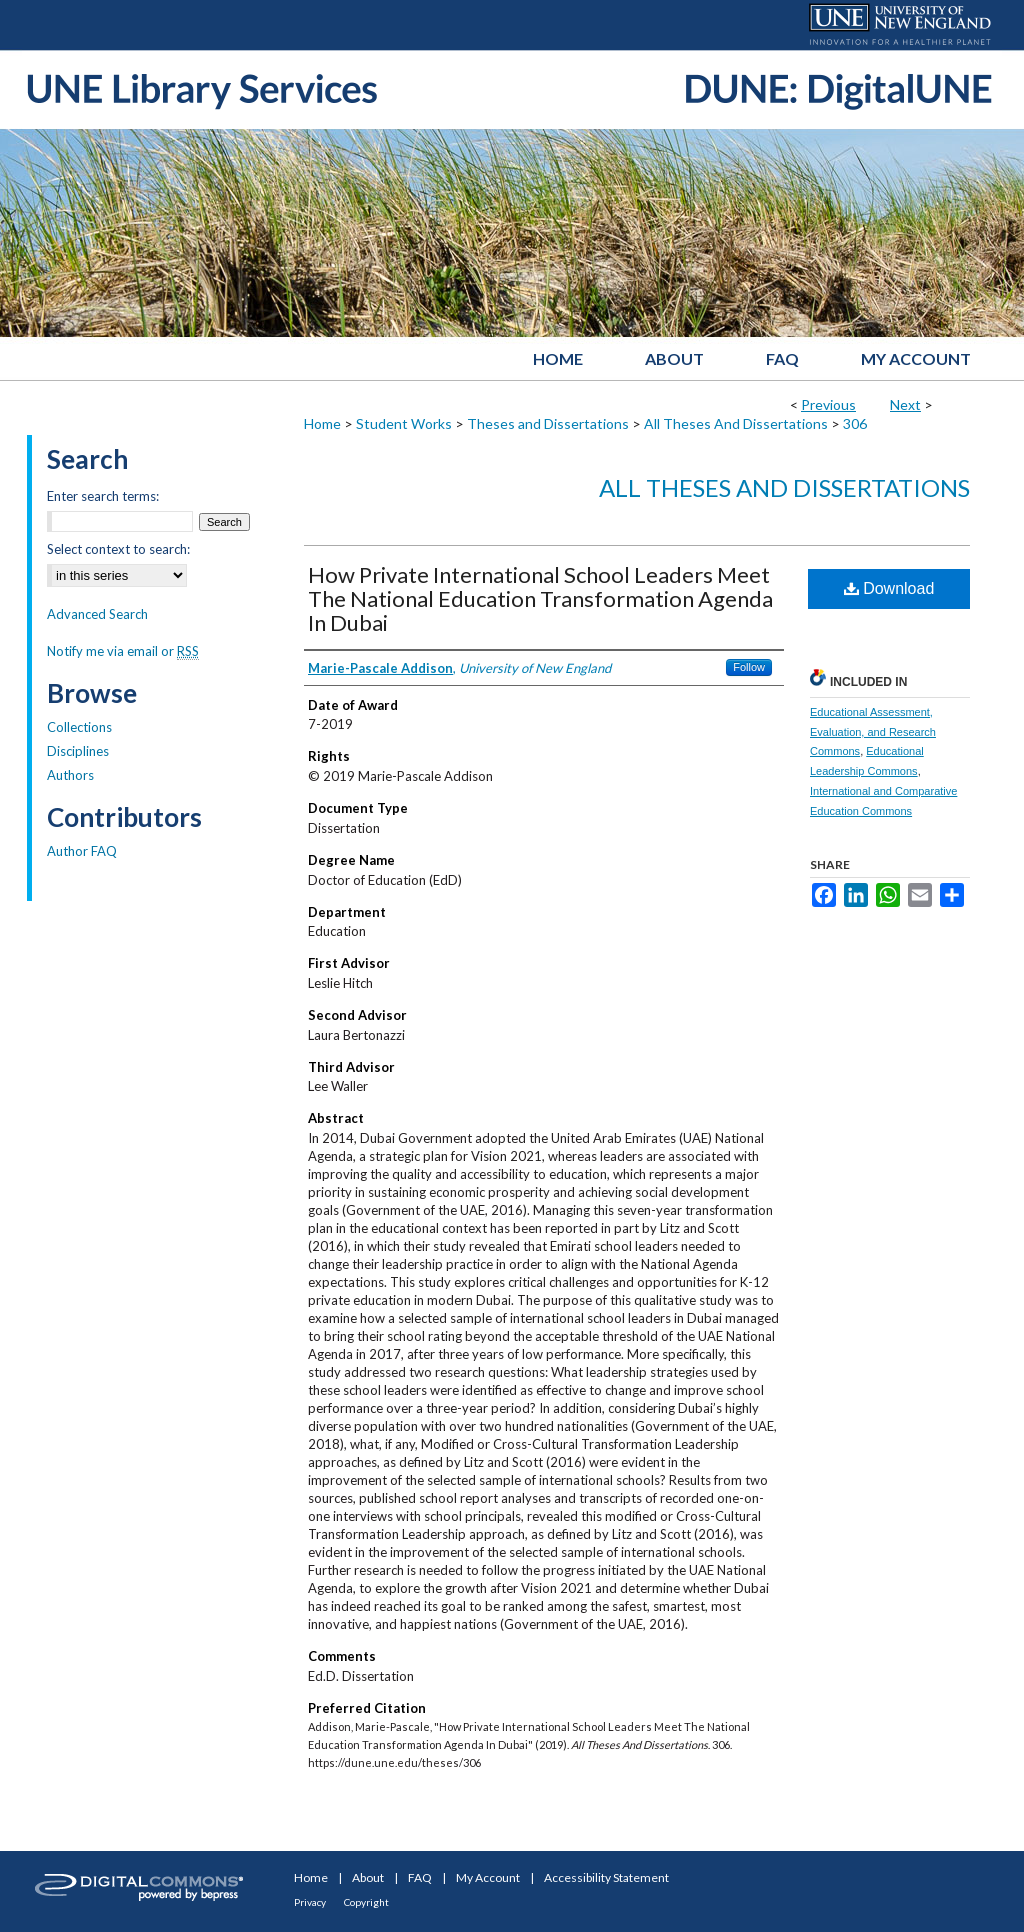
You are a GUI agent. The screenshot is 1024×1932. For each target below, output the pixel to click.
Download (889, 588)
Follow (749, 667)
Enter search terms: (103, 496)
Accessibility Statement (606, 1877)
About (368, 1877)
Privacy (310, 1902)
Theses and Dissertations (548, 423)
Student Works (404, 423)
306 (855, 423)
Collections (79, 727)
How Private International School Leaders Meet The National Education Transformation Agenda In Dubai (540, 598)
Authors (70, 775)
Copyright (366, 1902)
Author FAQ (82, 851)
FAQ (420, 1877)
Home (322, 423)
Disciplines (78, 751)
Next (905, 404)
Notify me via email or (123, 651)
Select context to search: (118, 549)
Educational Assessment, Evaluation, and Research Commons (873, 732)
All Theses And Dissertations (736, 423)
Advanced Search (97, 614)
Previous (828, 404)
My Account (488, 1877)
